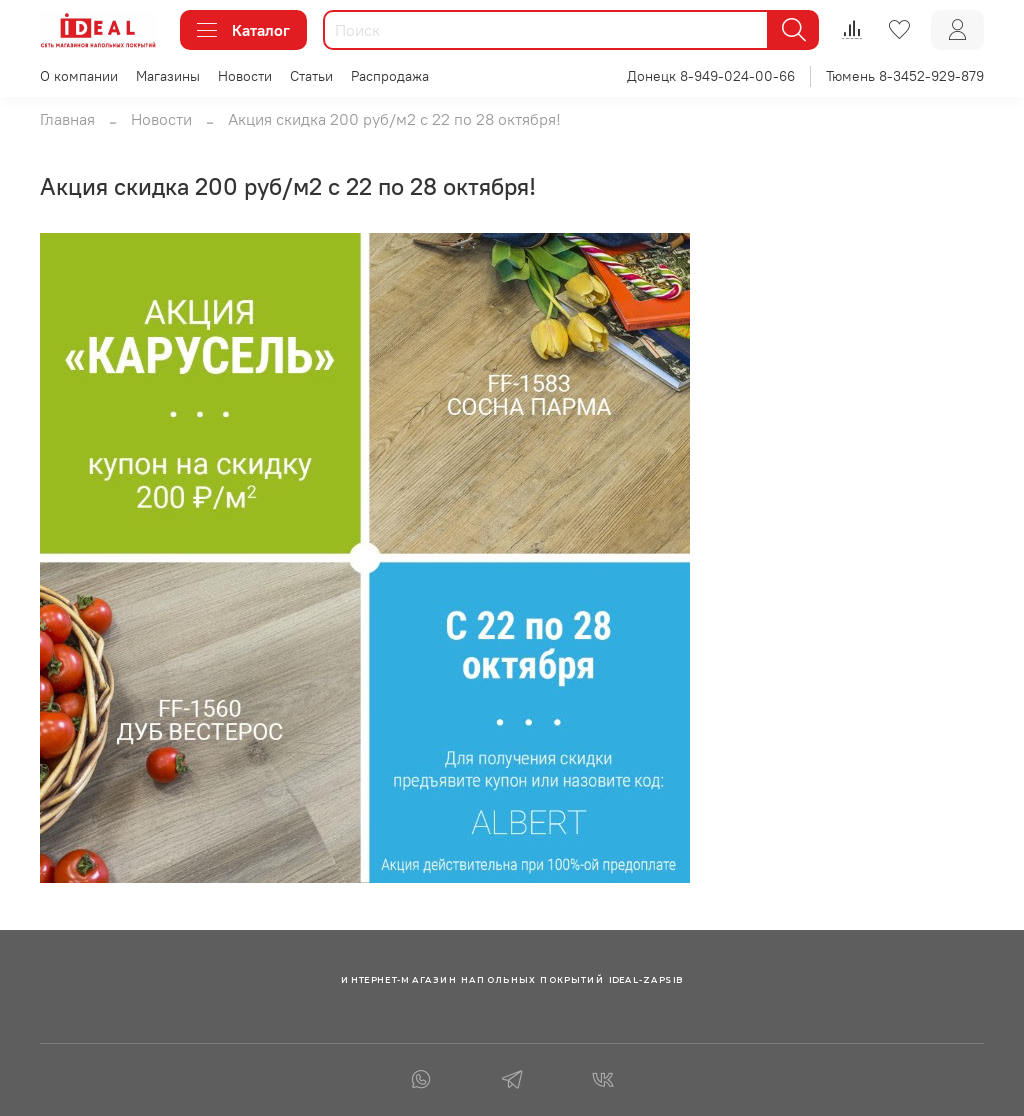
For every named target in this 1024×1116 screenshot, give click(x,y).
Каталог (243, 30)
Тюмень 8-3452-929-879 (905, 76)
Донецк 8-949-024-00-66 (711, 76)
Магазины (168, 76)
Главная (67, 119)
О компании (79, 76)
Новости (245, 76)
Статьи (311, 76)
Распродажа (390, 76)
